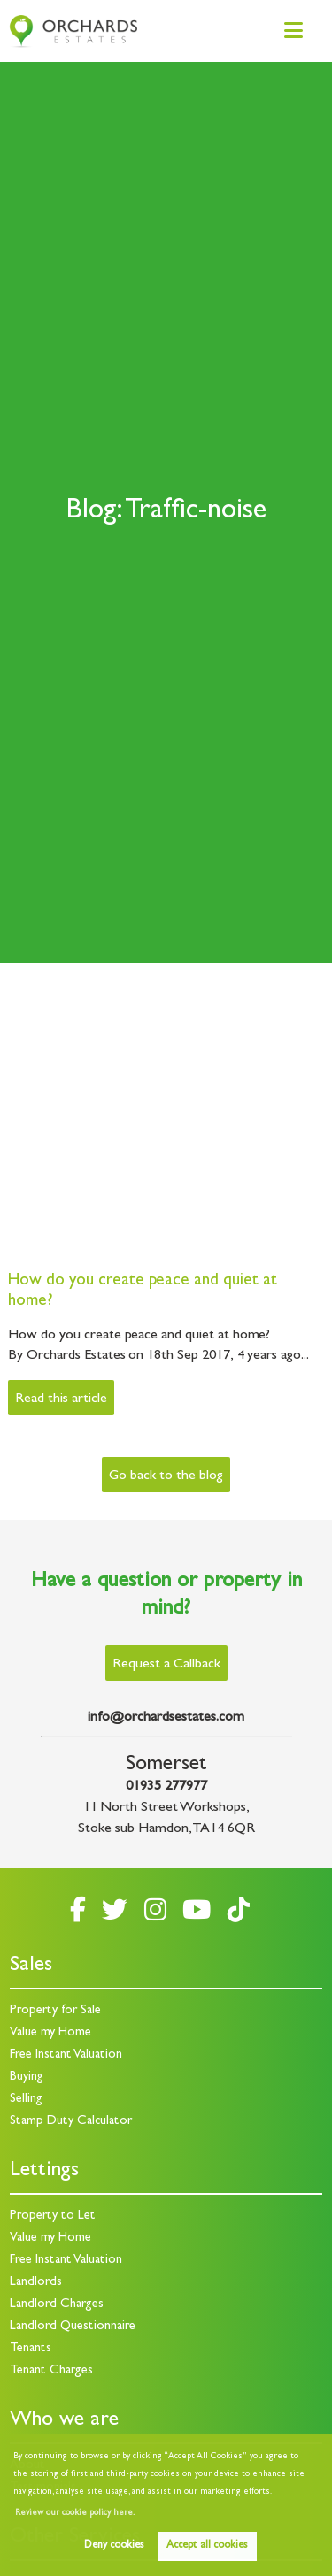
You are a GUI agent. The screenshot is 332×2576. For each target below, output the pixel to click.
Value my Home (50, 2033)
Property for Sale (55, 2011)
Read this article (60, 1399)
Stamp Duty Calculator (71, 2121)
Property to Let (53, 2216)
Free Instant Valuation (66, 2055)
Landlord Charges (57, 2305)
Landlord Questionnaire (72, 2327)
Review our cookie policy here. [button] (75, 2513)
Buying (26, 2077)
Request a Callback (166, 1665)
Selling (26, 2099)
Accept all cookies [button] (206, 2546)
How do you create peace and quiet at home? (142, 1291)
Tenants (30, 2349)
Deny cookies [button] (113, 2546)
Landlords (36, 2282)
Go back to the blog (165, 1476)
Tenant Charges (51, 2371)
